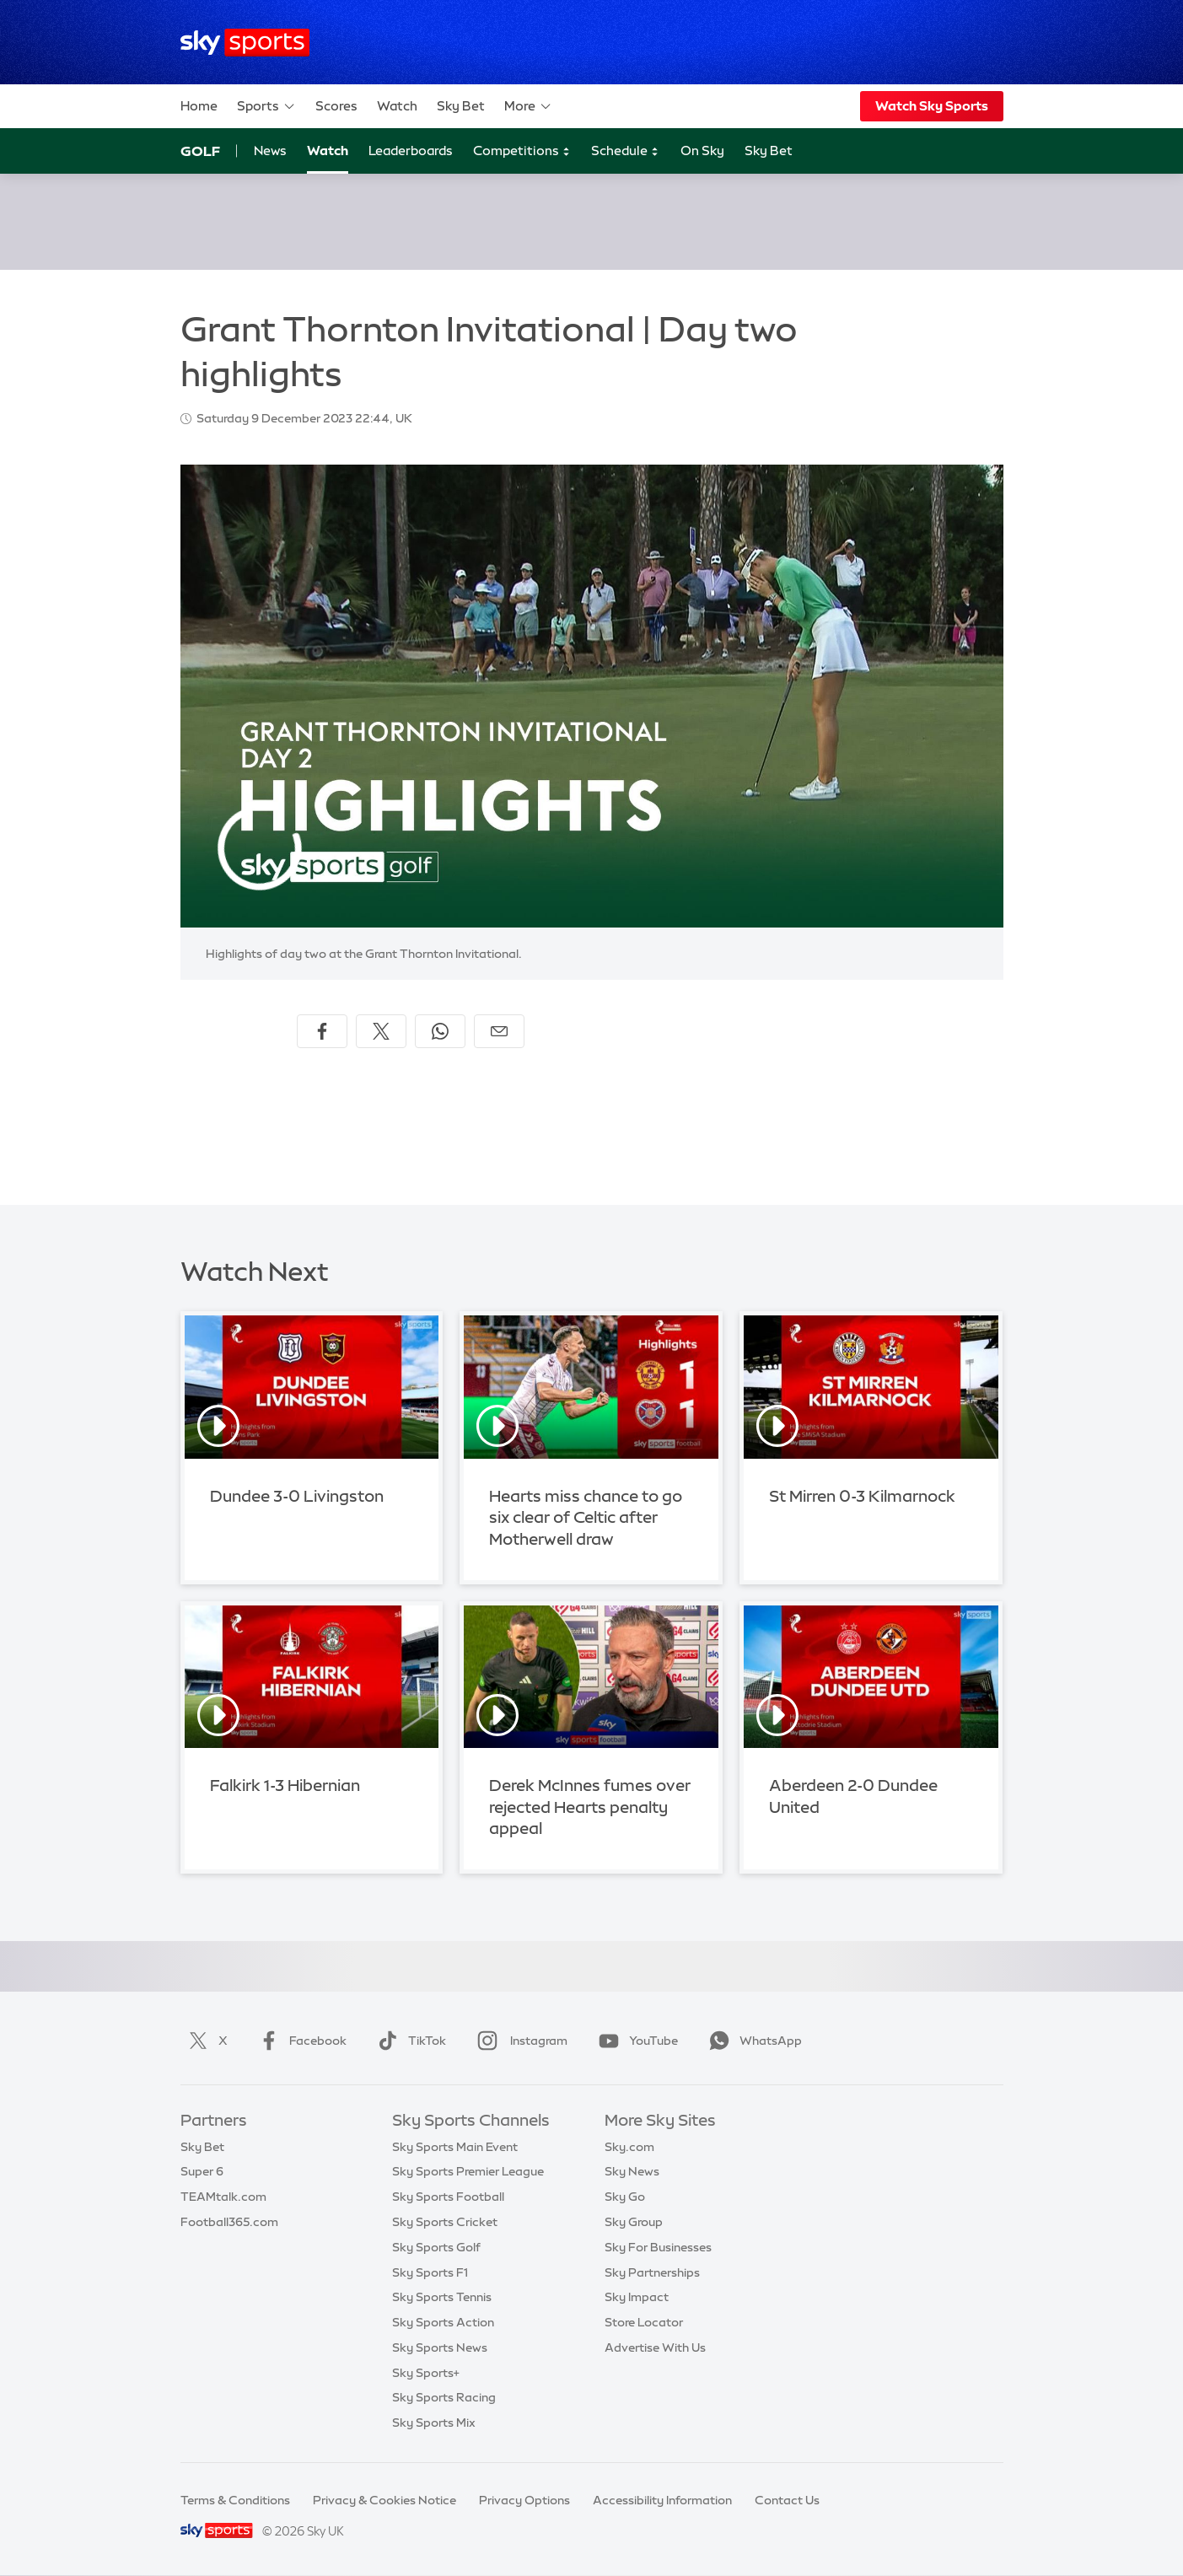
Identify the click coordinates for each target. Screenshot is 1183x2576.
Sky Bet (461, 105)
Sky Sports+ (426, 2373)
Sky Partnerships (652, 2272)
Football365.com (229, 2222)
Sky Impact (637, 2297)
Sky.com (629, 2147)
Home (199, 105)
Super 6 (201, 2171)
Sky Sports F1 (430, 2272)
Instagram (519, 2041)
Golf (200, 151)
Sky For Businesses (658, 2247)
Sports (266, 106)
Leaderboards (410, 150)
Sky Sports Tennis (442, 2297)
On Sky (702, 150)
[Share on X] (381, 1031)
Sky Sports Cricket (444, 2222)
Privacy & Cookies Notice (384, 2500)
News (270, 150)
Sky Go (625, 2196)
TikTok (408, 2041)
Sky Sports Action (443, 2322)
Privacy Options (524, 2500)
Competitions (522, 151)
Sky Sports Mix (434, 2422)
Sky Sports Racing (444, 2397)
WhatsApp (752, 2041)
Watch (397, 105)
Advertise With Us (655, 2347)
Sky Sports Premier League (468, 2171)
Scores (336, 105)
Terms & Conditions (235, 2500)
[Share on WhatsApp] (440, 1031)
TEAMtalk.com (223, 2196)
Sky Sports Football (448, 2196)
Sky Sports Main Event (455, 2147)
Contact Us (787, 2500)
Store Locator (644, 2322)
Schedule (625, 151)
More (528, 106)
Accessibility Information (662, 2500)
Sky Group (634, 2222)
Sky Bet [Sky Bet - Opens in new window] (769, 150)
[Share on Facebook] (322, 1031)
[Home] (244, 42)
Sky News (632, 2171)
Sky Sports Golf (436, 2247)
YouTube (635, 2041)
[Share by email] (499, 1031)
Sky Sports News (439, 2347)
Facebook (299, 2041)
